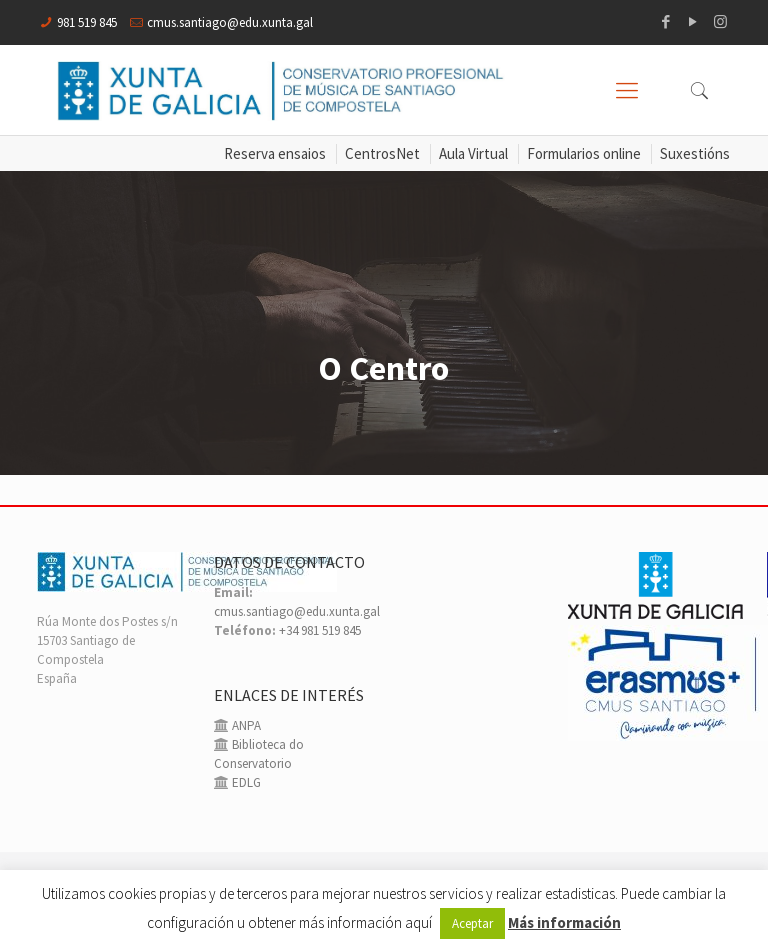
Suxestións (695, 153)
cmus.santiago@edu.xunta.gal (230, 22)
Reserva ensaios (275, 153)
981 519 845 (87, 22)
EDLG (245, 782)
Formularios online (584, 153)
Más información (564, 922)
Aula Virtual (473, 153)
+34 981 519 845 (320, 630)
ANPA (245, 725)
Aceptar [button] (472, 923)
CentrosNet (382, 153)
